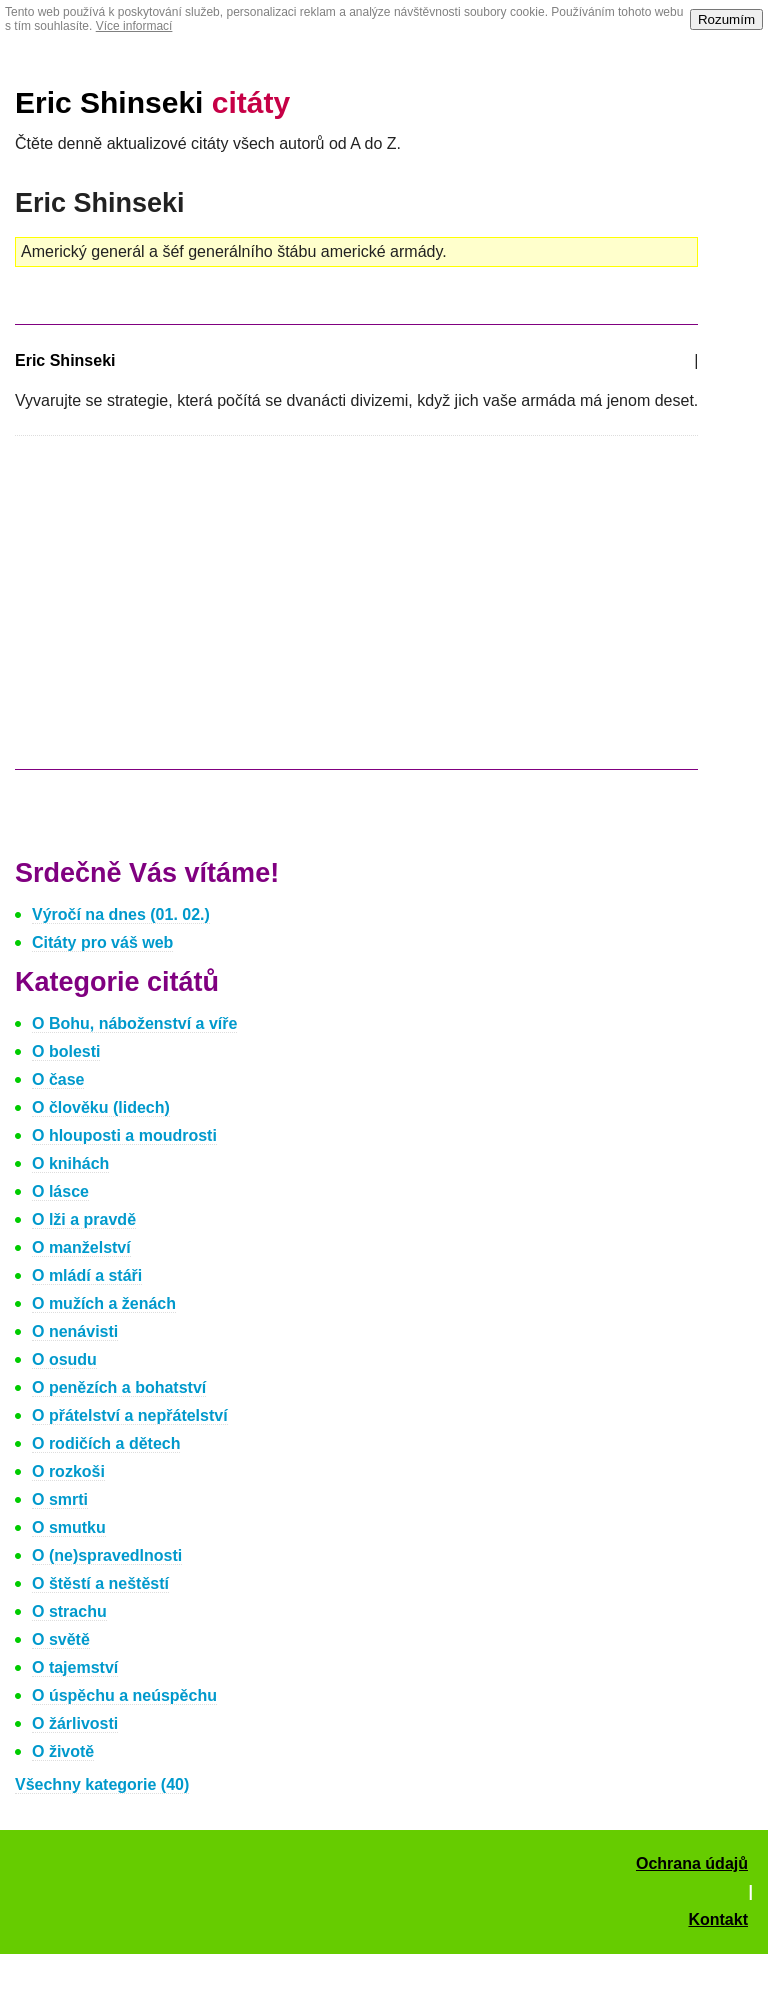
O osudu (64, 1359)
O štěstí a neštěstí (100, 1583)
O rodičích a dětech (106, 1443)
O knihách (70, 1163)
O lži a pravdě (84, 1219)
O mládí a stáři (87, 1275)
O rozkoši (68, 1471)
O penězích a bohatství (119, 1387)
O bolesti (66, 1051)
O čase (58, 1079)
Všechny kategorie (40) (102, 1784)
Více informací (134, 26)
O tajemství (75, 1667)
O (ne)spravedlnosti (107, 1555)
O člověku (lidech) (101, 1107)
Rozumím (726, 19)
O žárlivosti (75, 1723)
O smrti (60, 1499)
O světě (61, 1639)
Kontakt (718, 1919)
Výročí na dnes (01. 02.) (121, 914)
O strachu (69, 1611)
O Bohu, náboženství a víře (134, 1023)
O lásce (60, 1191)
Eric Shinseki (152, 102)
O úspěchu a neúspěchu (124, 1695)
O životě (63, 1751)
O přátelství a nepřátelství (130, 1415)
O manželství (81, 1247)
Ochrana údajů (692, 1863)
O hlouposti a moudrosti (124, 1135)
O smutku (69, 1527)
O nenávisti (75, 1331)
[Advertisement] (183, 612)
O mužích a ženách (104, 1303)
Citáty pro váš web (102, 942)
